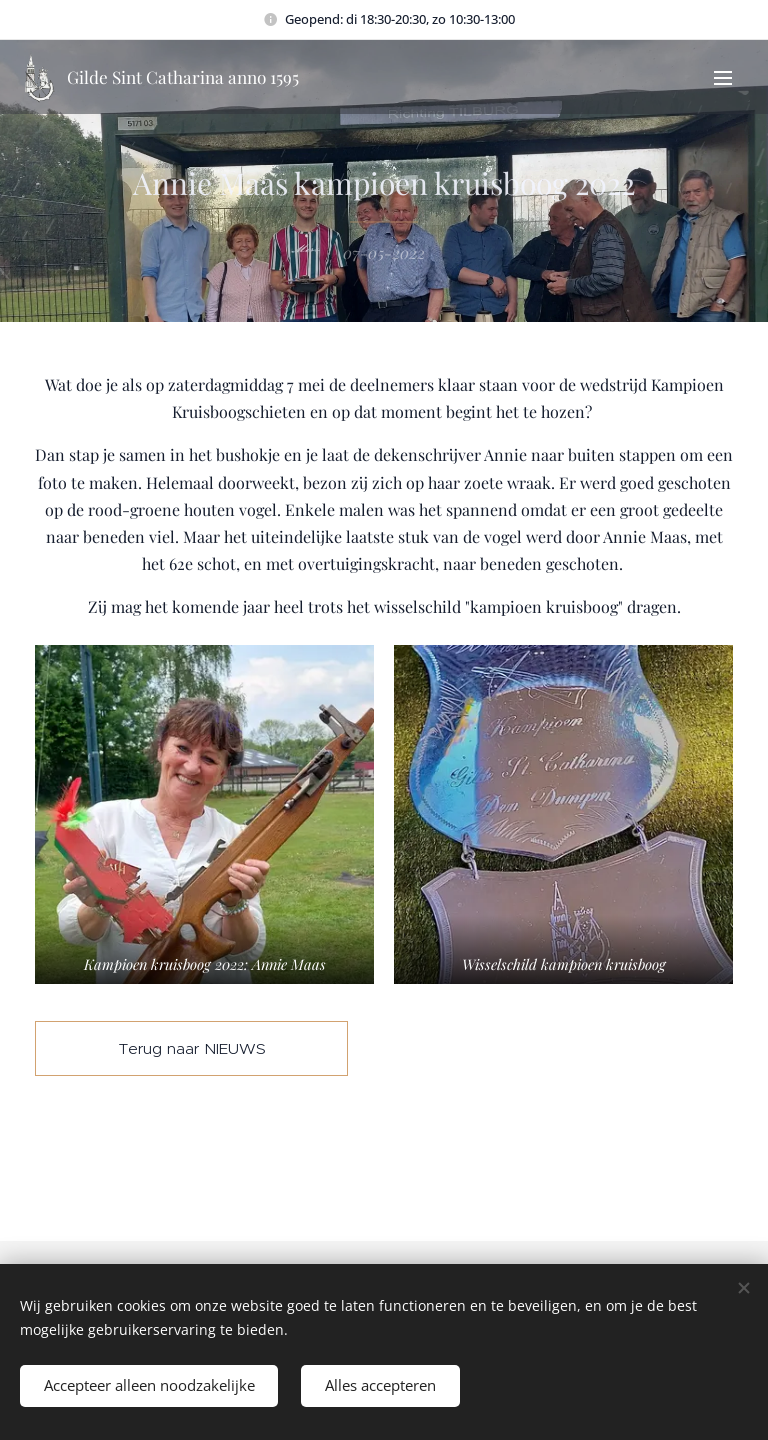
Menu (723, 78)
